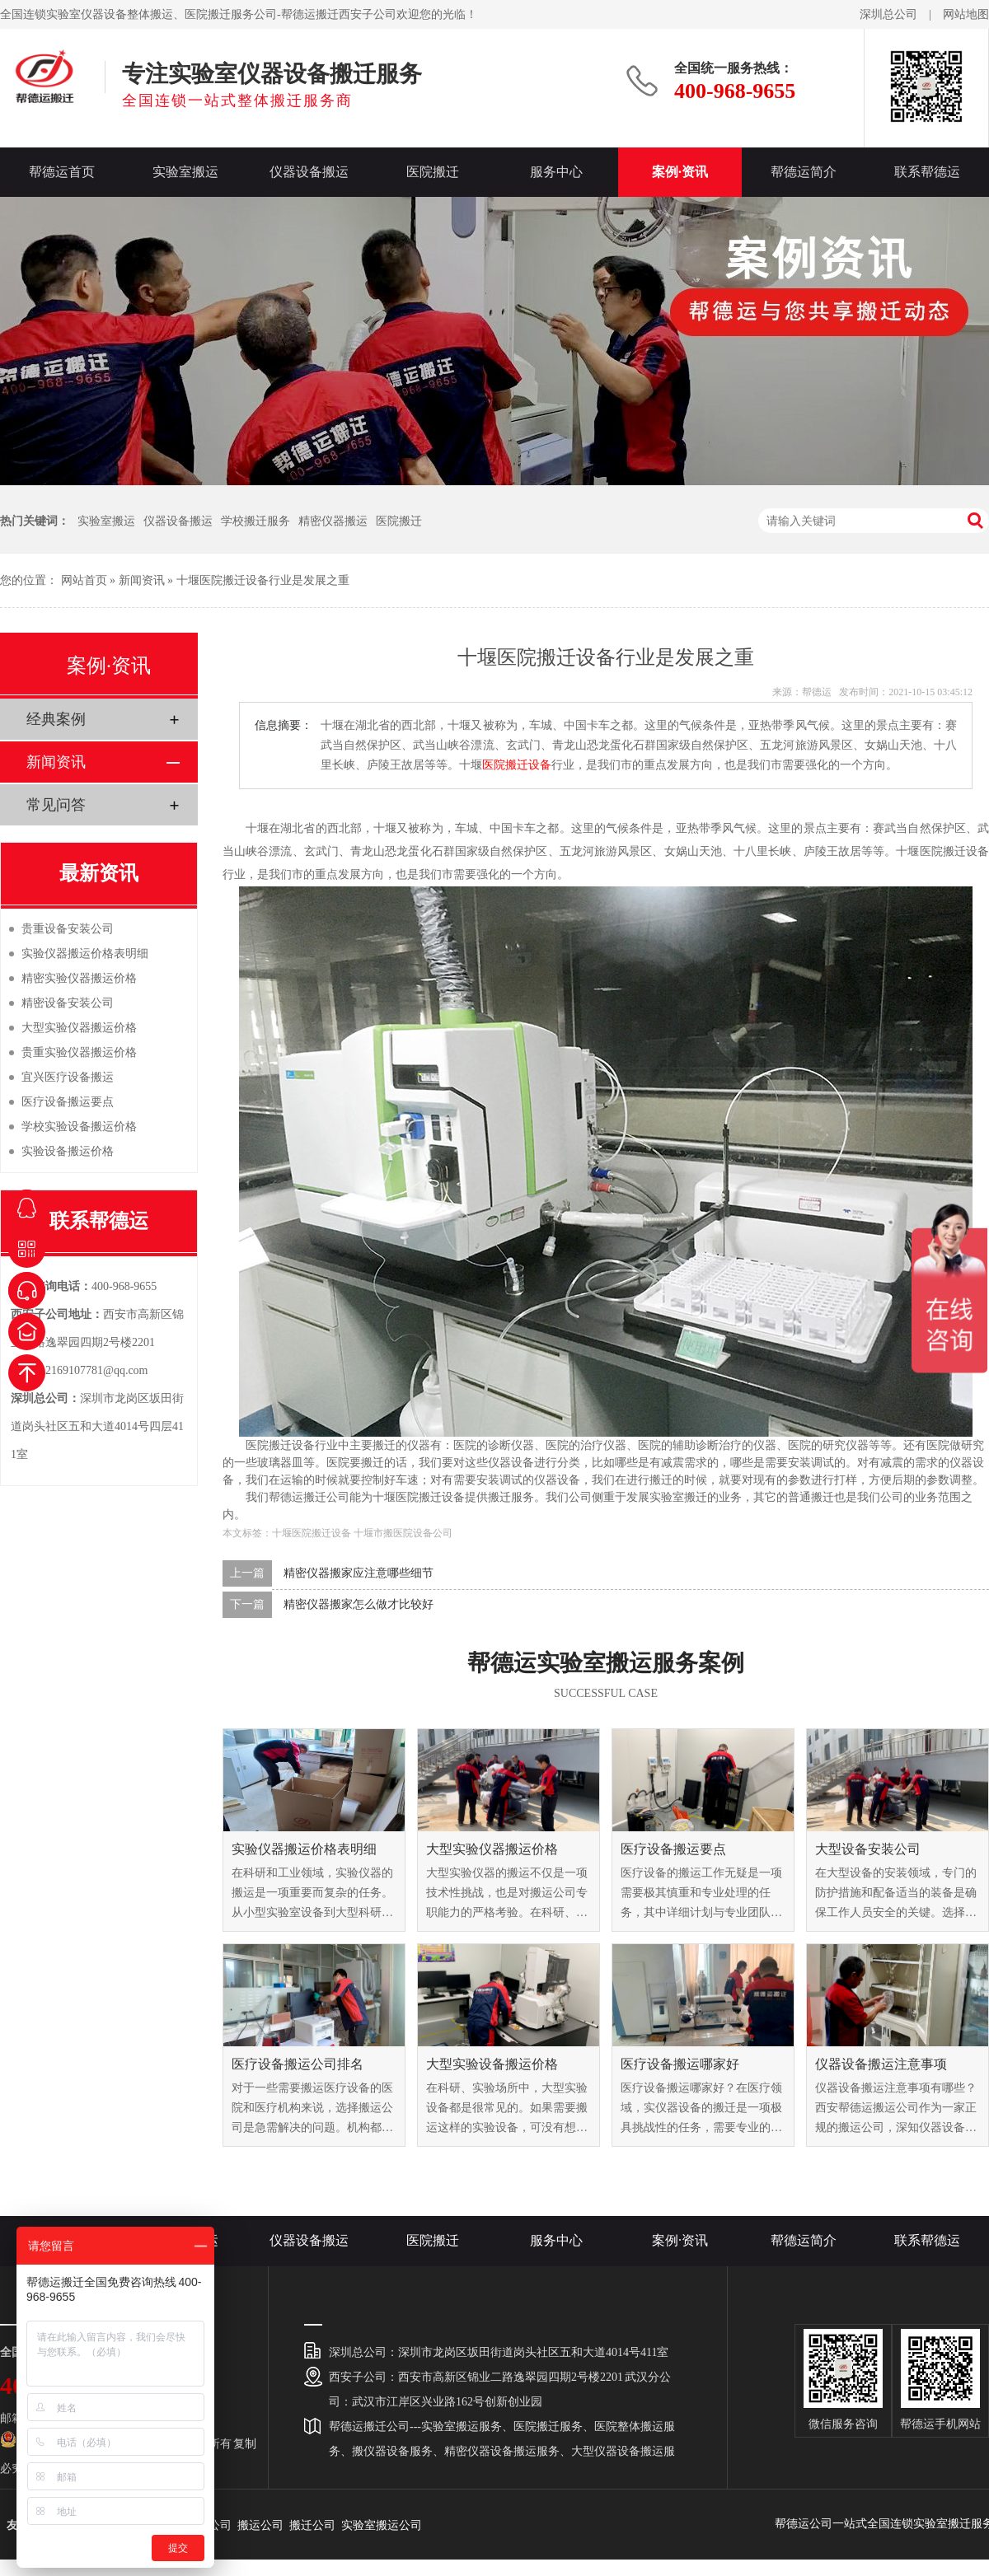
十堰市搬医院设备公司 (403, 1533)
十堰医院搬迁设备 (311, 1533)
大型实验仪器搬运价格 (492, 1849)
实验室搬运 (185, 172)
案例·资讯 (680, 172)
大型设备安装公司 (868, 1849)
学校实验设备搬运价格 (79, 1126)
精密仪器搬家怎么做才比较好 (359, 1604)
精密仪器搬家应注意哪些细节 (359, 1573)
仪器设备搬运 (309, 172)
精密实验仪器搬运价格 (79, 978)
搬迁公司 (312, 2525)
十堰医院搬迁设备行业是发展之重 (262, 580)
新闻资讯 (142, 580)
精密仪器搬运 (333, 521)
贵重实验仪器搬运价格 (79, 1052)
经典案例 (56, 719)
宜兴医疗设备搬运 (67, 1077)
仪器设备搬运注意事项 (881, 2064)
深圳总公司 (888, 14)
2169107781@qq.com (96, 1370)
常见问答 (56, 805)
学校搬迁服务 (255, 521)
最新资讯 (98, 873)
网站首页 (84, 580)
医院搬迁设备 (516, 765)
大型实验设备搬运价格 (492, 2064)
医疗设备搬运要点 (673, 1849)
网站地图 (966, 14)
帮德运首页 (62, 172)
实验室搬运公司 (381, 2525)
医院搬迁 (432, 172)
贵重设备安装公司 (67, 929)
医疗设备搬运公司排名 (297, 2064)
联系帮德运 (927, 172)
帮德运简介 (804, 172)
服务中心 (556, 172)
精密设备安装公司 (67, 1003)
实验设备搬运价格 (67, 1151)
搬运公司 (260, 2525)
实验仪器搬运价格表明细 (304, 1849)
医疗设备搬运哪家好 (680, 2064)
